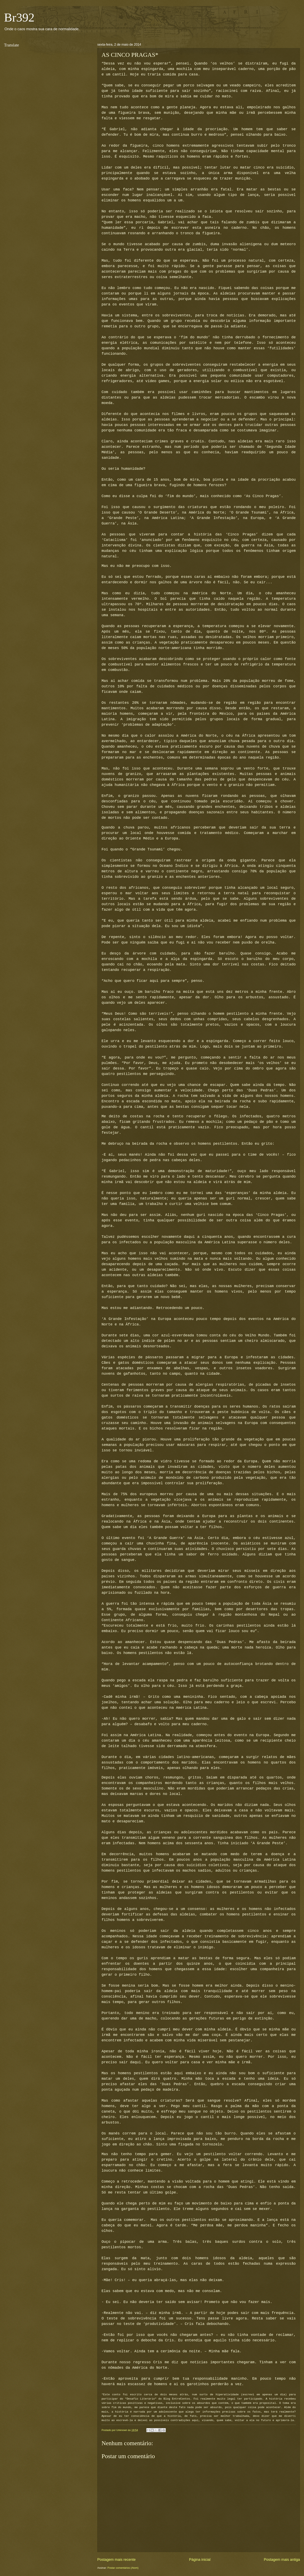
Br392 (19, 17)
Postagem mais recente (116, 2560)
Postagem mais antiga (282, 2560)
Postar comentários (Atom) (122, 2567)
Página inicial (199, 2560)
